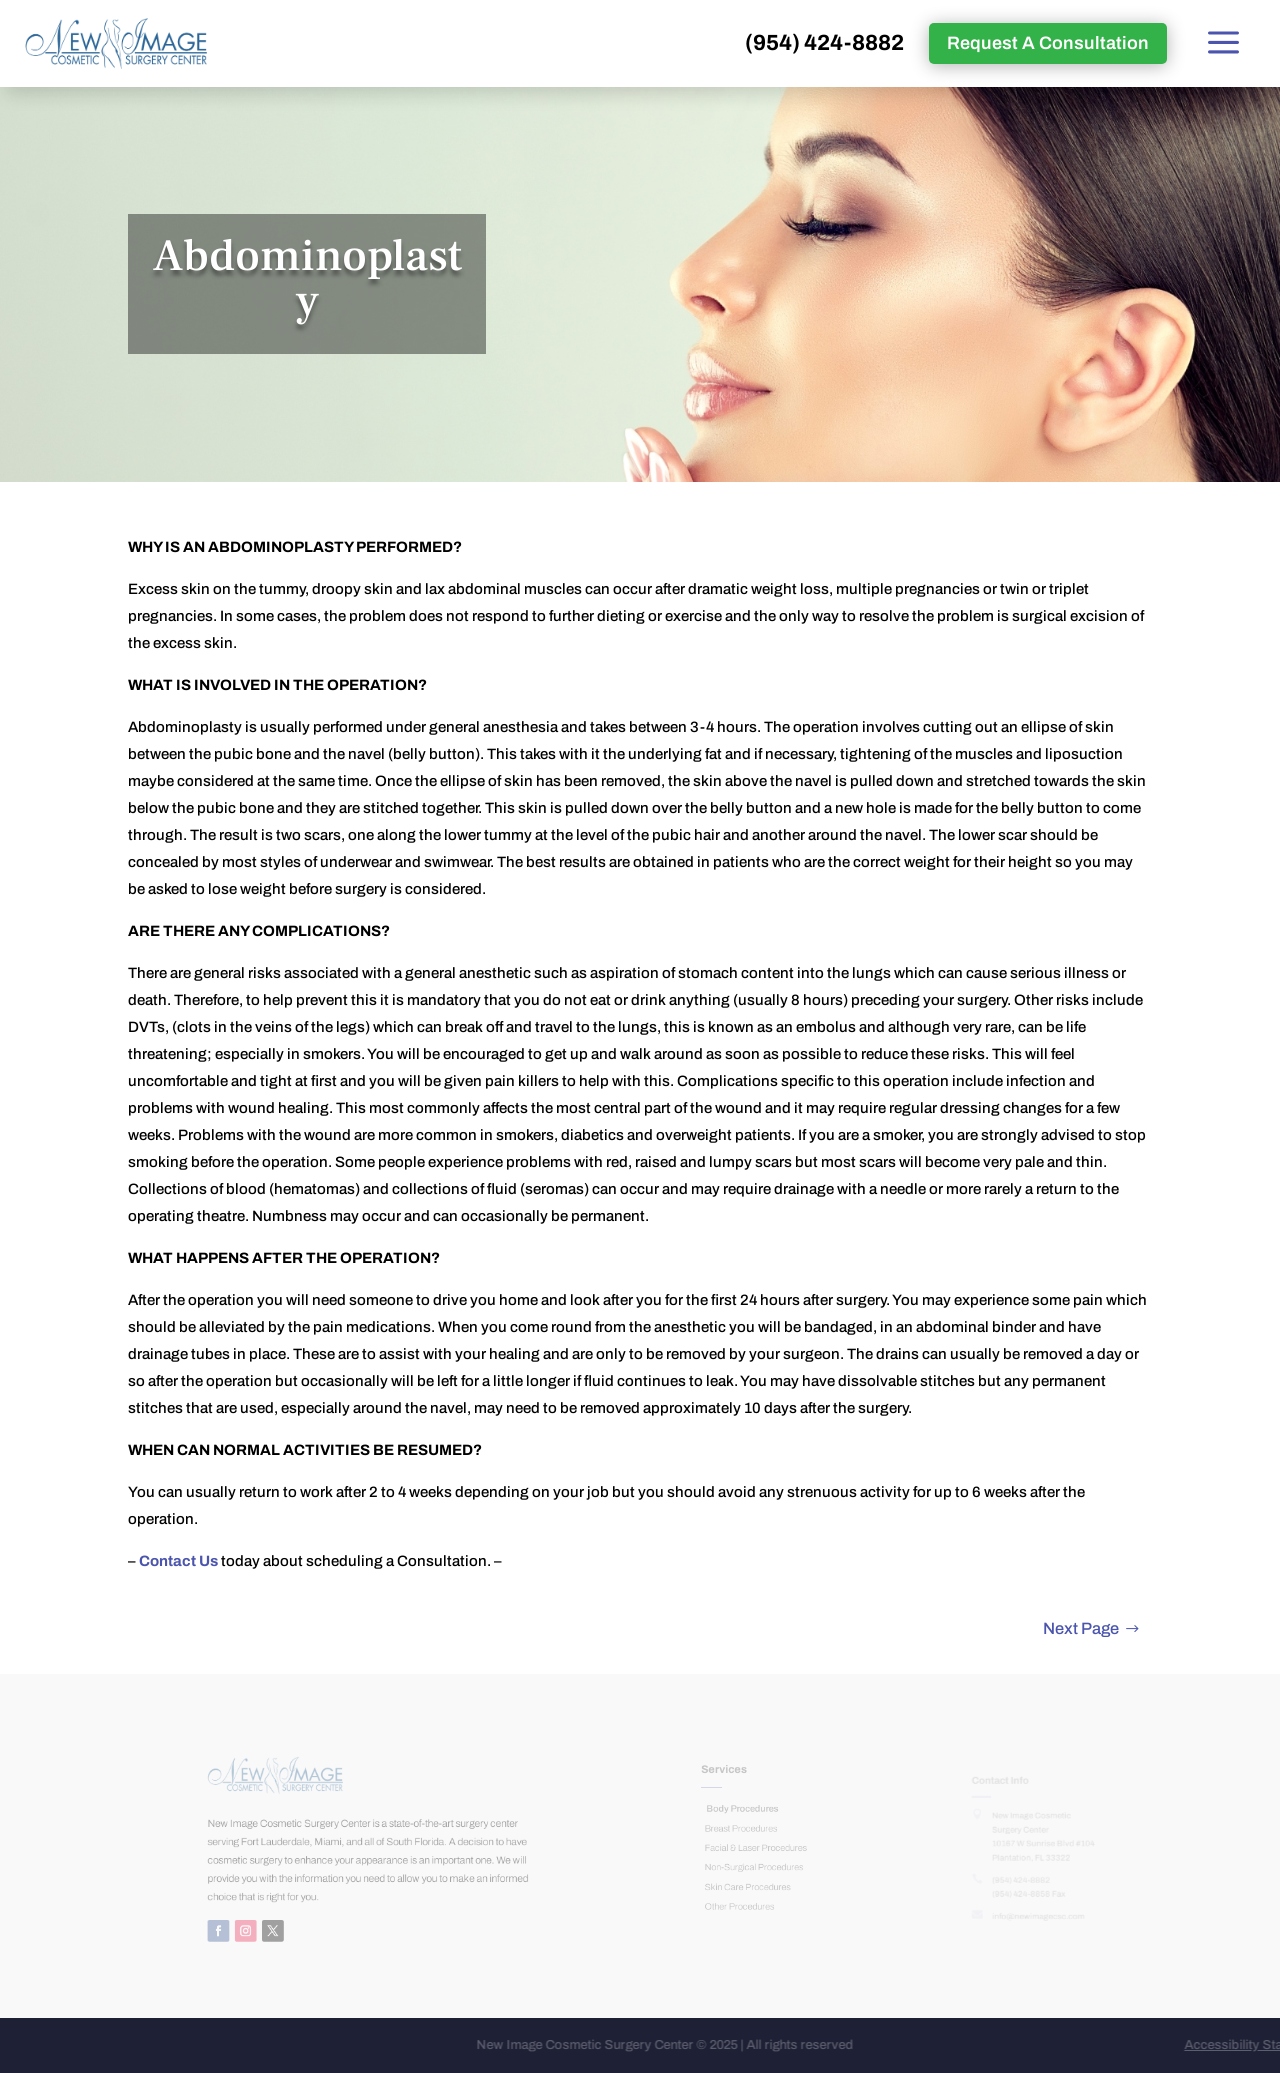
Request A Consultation (1048, 43)
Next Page (1081, 1628)
